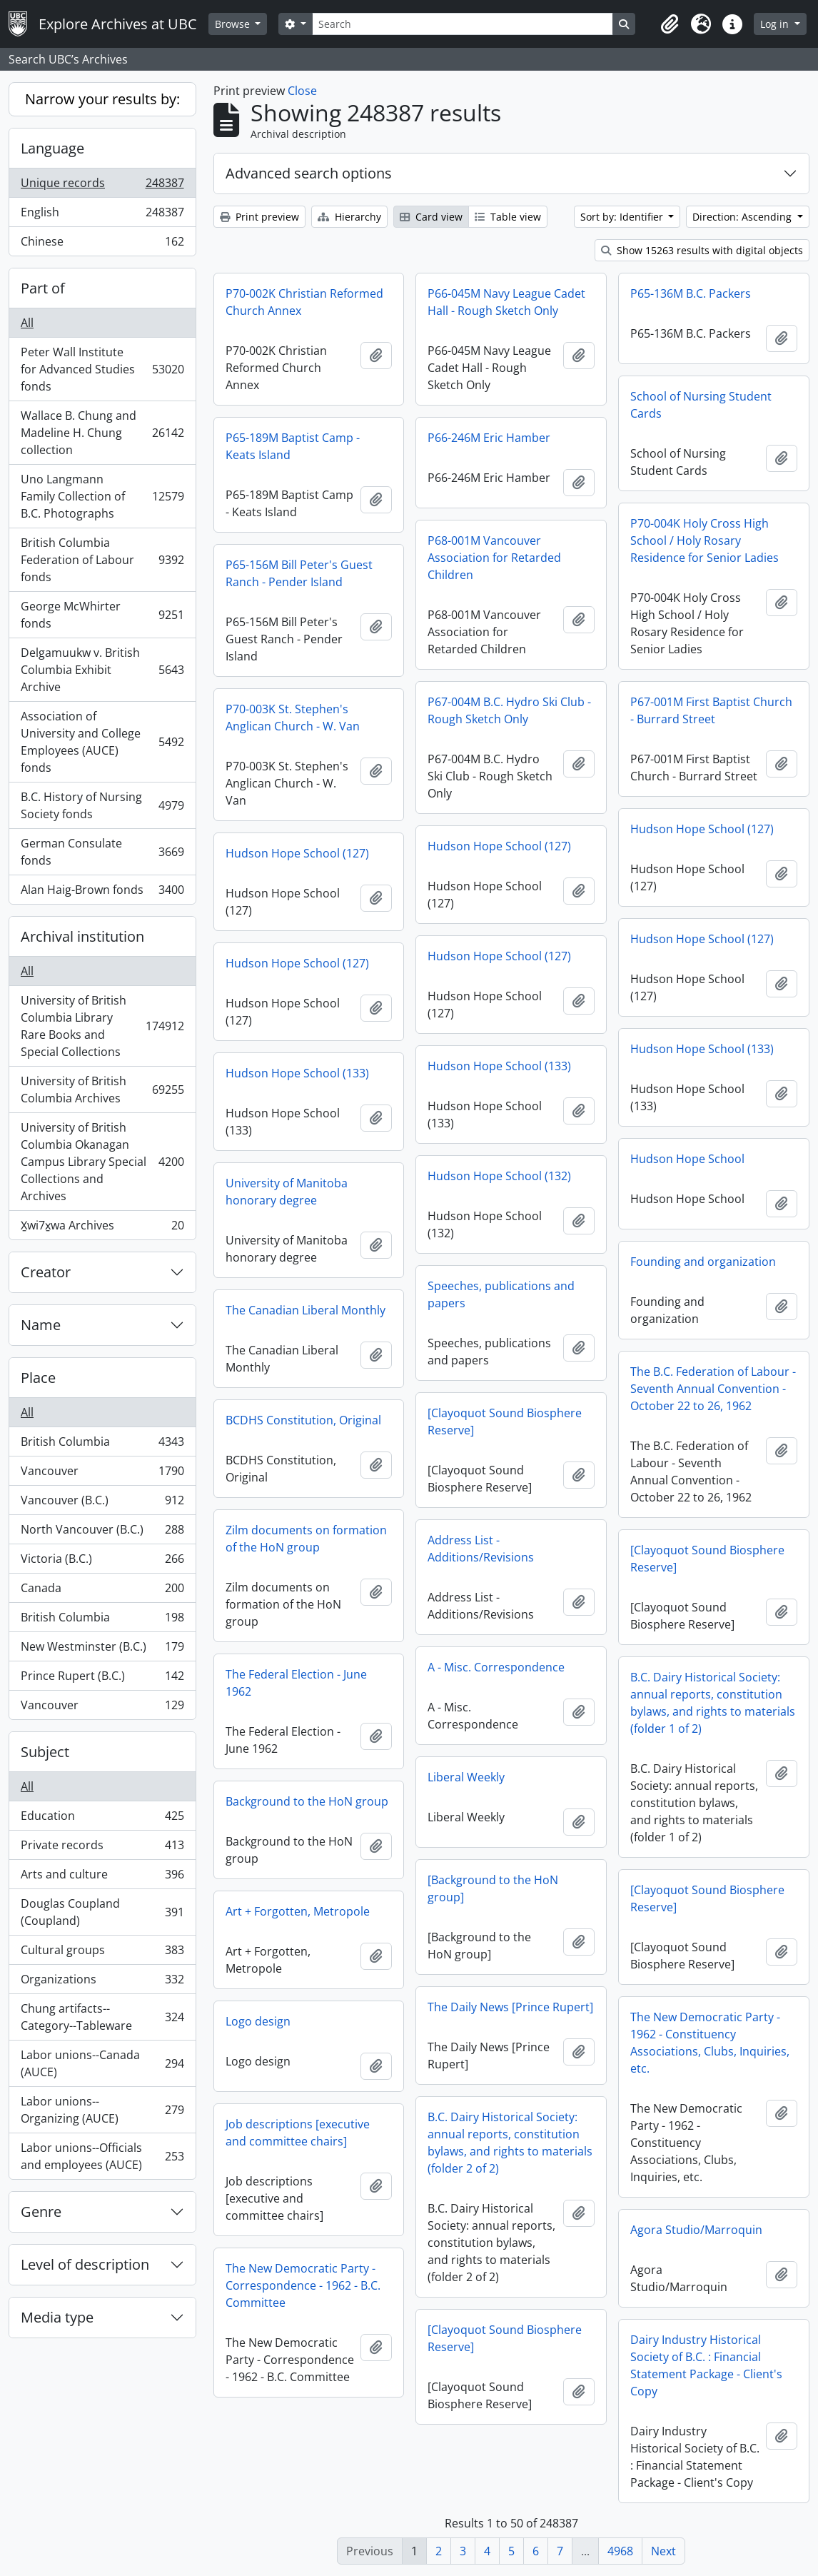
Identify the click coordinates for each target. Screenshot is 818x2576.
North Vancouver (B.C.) (102, 1532)
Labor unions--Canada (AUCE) (102, 2063)
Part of (43, 288)
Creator (46, 1272)
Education (102, 1819)
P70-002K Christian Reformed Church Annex (304, 302)
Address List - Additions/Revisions (481, 1548)
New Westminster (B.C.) (102, 1649)
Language (52, 148)
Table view (508, 216)
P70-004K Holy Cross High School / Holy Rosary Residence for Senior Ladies (704, 540)
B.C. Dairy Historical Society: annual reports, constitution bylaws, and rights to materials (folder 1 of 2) (712, 1702)
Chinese (102, 244)
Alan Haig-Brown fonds (102, 892)
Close (302, 91)
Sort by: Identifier (623, 216)
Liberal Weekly (466, 1777)
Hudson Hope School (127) (702, 829)
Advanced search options (309, 173)
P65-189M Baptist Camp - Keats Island (293, 446)
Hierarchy (349, 216)
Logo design (258, 2021)
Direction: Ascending (743, 216)
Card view (431, 216)
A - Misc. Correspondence (496, 1667)
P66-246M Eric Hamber (489, 438)
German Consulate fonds (102, 851)
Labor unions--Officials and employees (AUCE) (102, 2156)
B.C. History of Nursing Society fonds (102, 805)
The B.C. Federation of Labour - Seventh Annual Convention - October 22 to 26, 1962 (713, 1389)
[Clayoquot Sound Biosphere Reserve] (505, 1421)
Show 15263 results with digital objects (702, 250)
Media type (57, 2317)
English (102, 215)
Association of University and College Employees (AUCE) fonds (102, 741)
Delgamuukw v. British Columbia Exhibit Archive (102, 670)
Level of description (85, 2264)
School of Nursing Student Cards (701, 404)
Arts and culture (102, 1877)
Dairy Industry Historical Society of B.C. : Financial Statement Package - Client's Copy (706, 2365)
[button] (669, 24)
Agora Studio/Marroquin (696, 2230)
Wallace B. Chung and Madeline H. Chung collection (102, 433)
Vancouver (102, 1474)
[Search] (462, 24)
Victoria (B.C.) (102, 1562)
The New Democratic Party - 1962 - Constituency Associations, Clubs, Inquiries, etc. (709, 2042)
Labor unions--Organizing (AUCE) (102, 2109)
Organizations (102, 1982)
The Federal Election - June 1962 (296, 1682)
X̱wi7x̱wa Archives (102, 1228)
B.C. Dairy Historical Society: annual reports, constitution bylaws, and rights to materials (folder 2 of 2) (510, 2142)
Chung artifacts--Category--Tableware (102, 2017)
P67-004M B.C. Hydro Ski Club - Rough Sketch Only (509, 710)
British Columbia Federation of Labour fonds (102, 560)
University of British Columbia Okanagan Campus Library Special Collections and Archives (102, 1162)
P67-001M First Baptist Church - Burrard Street (711, 710)
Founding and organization (703, 1261)
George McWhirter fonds (102, 614)
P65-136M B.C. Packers (690, 293)
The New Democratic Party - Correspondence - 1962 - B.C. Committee (303, 2285)
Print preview (259, 216)
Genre (41, 2211)
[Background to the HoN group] (493, 1888)
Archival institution (82, 936)
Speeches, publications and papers (501, 1294)
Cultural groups (102, 1953)
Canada (102, 1591)
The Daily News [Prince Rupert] (510, 2007)
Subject (45, 1751)
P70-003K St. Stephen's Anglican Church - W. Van (293, 717)
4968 (620, 2551)
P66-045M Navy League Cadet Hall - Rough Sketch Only (506, 302)
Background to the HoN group (307, 1801)
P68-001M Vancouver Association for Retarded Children (494, 558)
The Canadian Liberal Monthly (305, 1310)
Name (41, 1324)
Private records (102, 1848)
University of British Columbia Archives (102, 1089)
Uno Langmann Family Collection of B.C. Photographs (102, 496)
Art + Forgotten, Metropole (298, 1911)
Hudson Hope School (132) (499, 1176)
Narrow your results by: (102, 99)
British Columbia (102, 1444)
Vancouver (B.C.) (102, 1503)
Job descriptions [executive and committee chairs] (298, 2132)
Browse (234, 24)
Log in (776, 24)
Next (663, 2551)
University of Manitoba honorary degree (287, 1191)
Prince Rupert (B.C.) (102, 1679)
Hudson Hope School (687, 1159)
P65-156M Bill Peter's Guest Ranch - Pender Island (299, 573)
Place (38, 1377)
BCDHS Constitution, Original (303, 1420)
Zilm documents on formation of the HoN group (306, 1538)
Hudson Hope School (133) (702, 1049)
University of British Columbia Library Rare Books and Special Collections (102, 1026)
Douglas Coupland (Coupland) (102, 1912)
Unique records (102, 186)
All (27, 323)
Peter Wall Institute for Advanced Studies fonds (102, 369)
